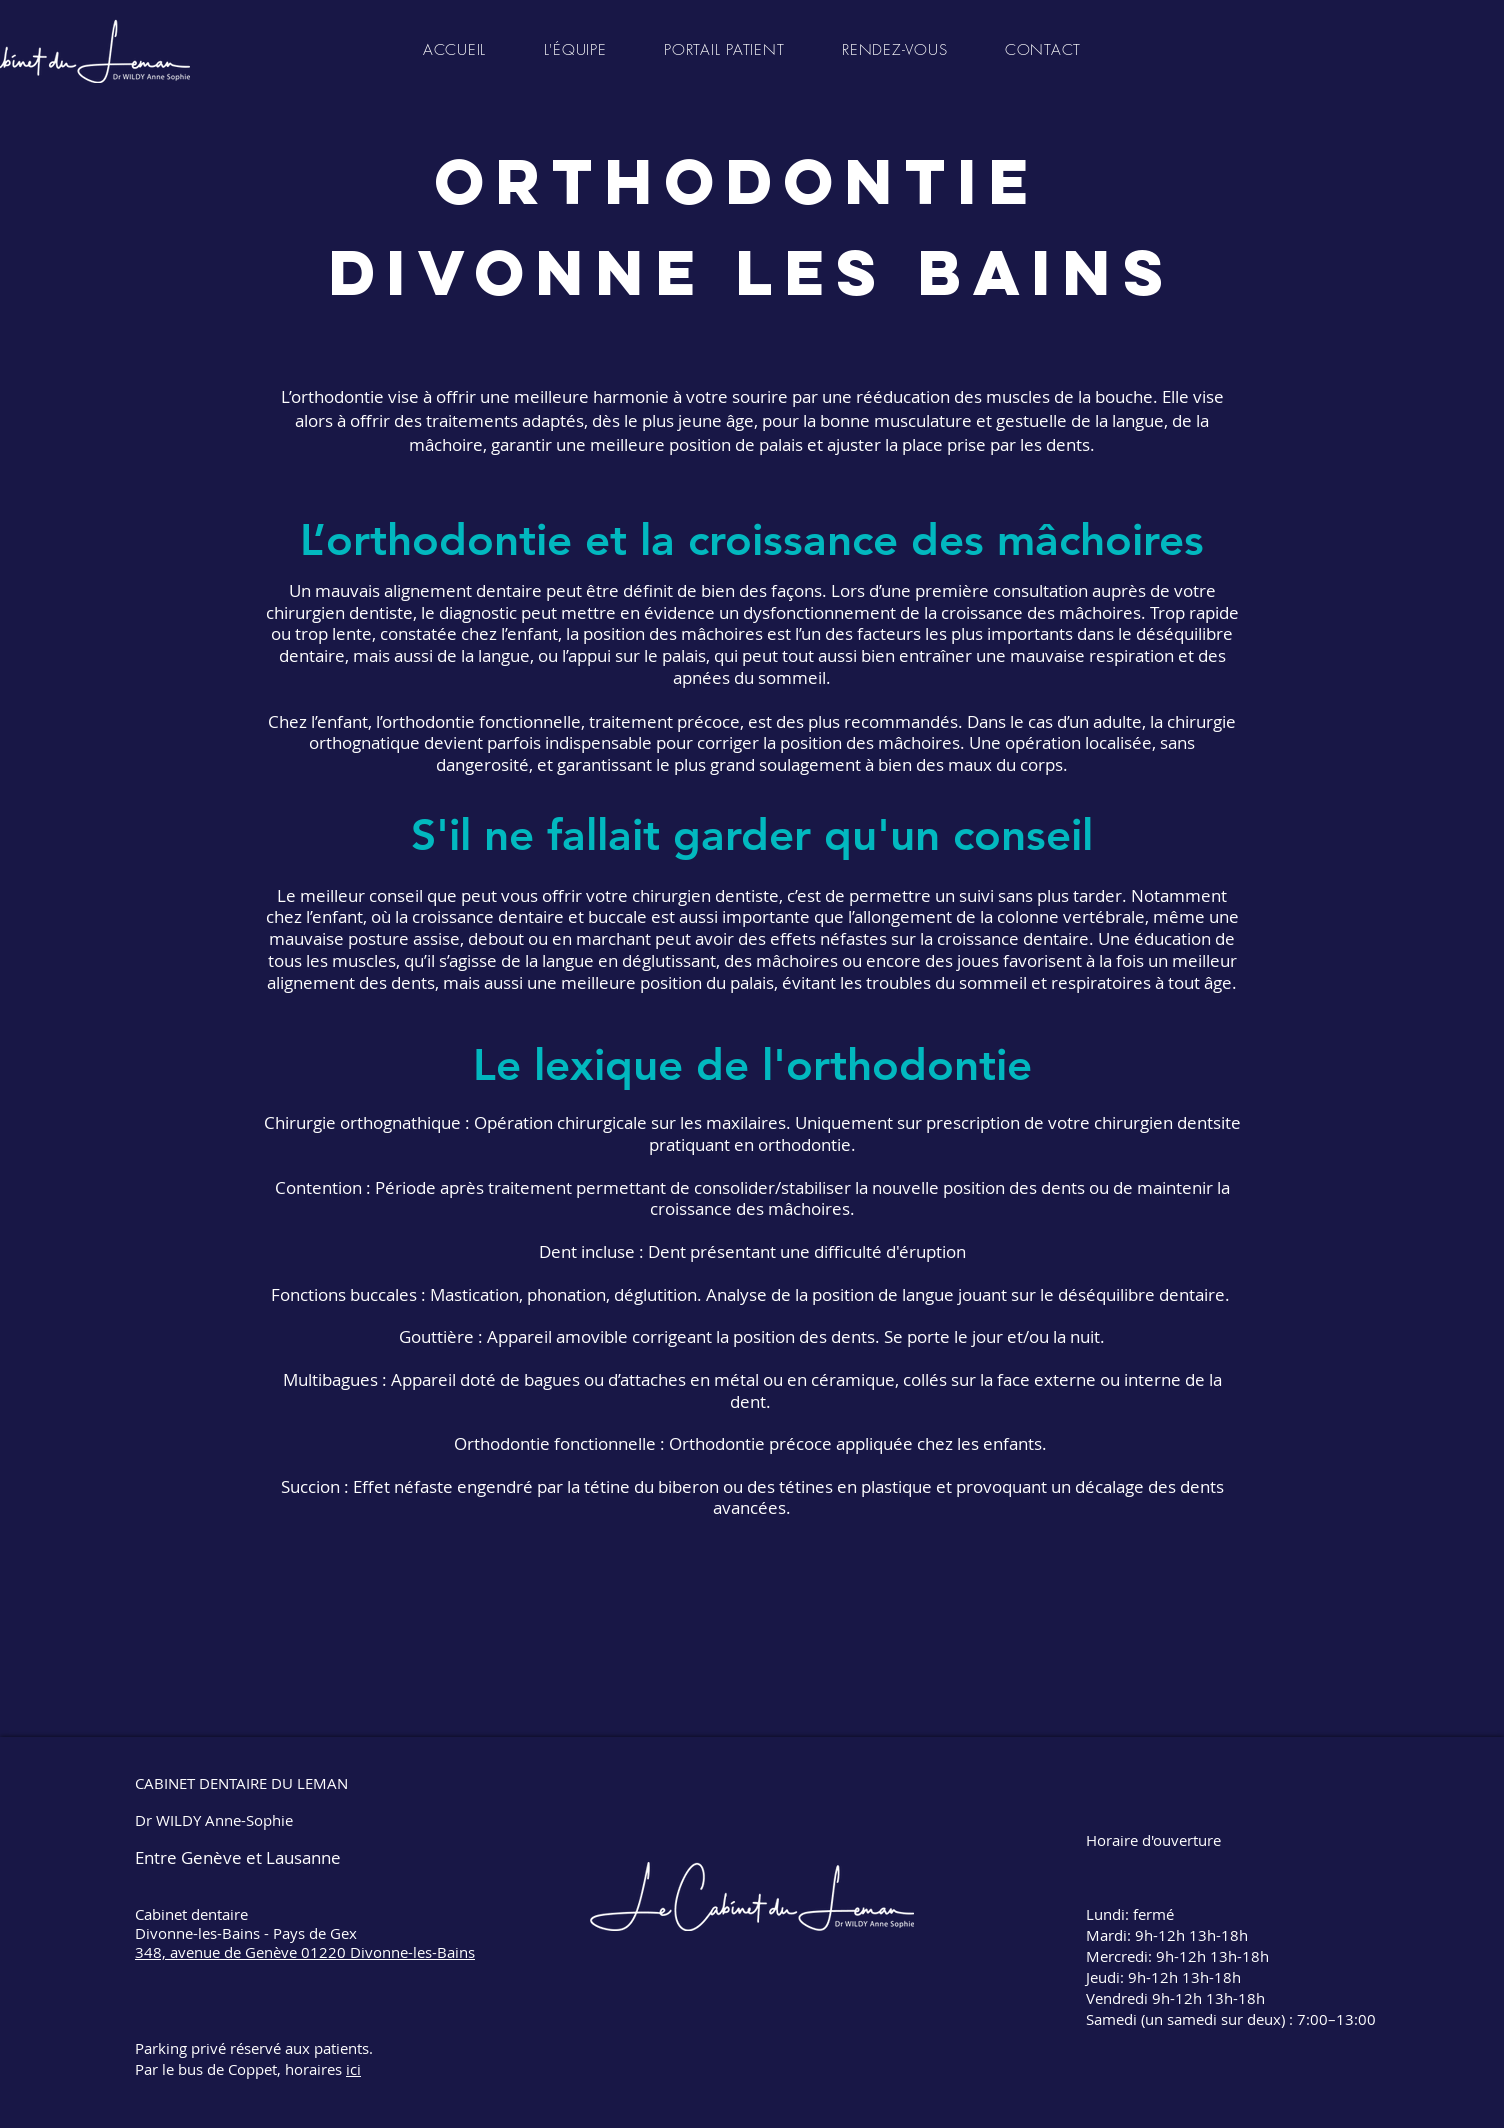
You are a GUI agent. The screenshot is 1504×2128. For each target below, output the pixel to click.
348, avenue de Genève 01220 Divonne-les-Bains (305, 1952)
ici (353, 2069)
